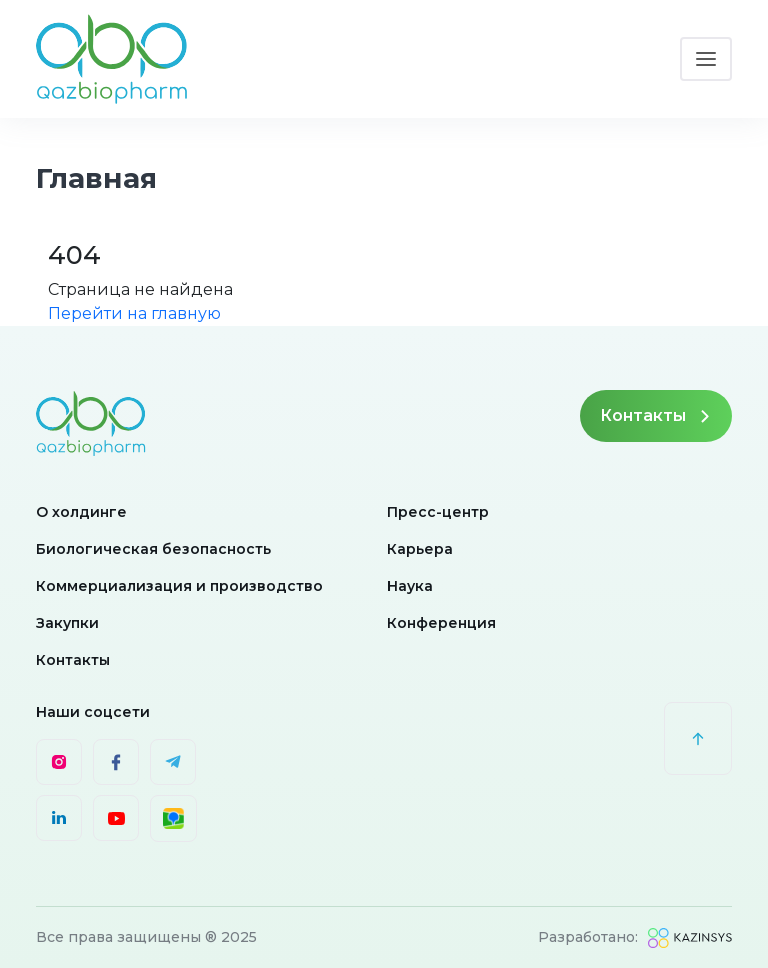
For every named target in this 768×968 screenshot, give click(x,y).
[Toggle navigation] (706, 59)
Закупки (67, 623)
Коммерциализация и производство (179, 586)
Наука (410, 586)
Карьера (420, 549)
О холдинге (81, 512)
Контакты (656, 415)
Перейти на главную (134, 313)
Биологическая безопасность (153, 549)
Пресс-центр (438, 512)
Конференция (441, 623)
